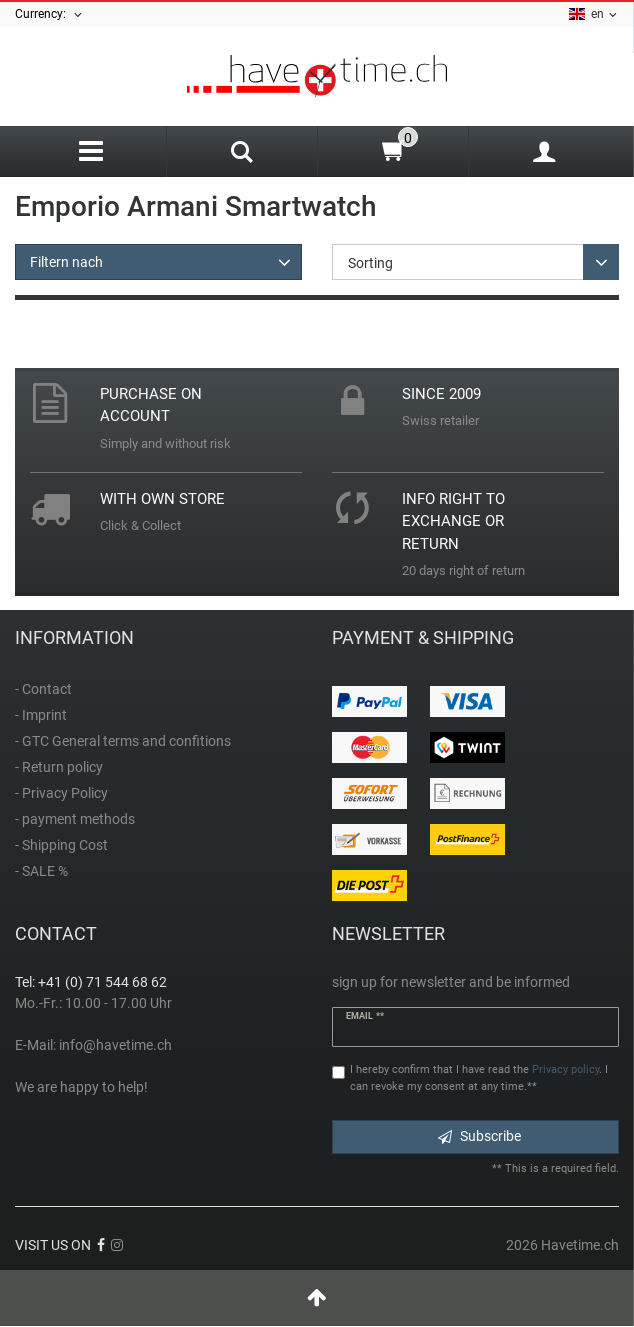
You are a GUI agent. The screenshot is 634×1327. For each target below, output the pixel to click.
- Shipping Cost (61, 845)
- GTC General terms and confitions (123, 741)
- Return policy (59, 767)
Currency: (49, 14)
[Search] (242, 154)
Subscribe (479, 1136)
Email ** (365, 1016)
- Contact (43, 689)
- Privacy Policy (61, 793)
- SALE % (41, 871)
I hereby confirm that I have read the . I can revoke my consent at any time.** (479, 1078)
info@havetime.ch (115, 1045)
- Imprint (41, 715)
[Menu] (90, 151)
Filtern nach (66, 262)
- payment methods (75, 819)
